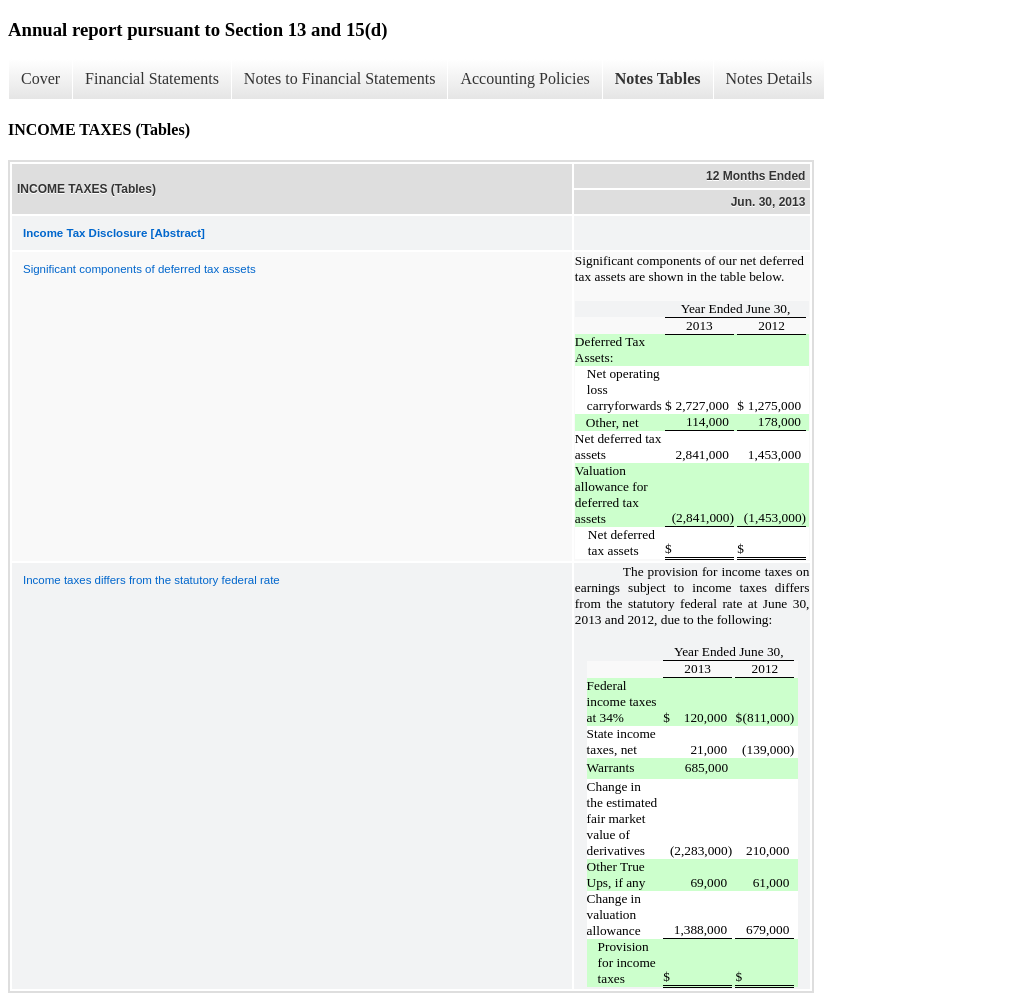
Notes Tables (658, 78)
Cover (40, 78)
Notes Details (769, 78)
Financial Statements (152, 78)
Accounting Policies (524, 78)
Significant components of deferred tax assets (139, 269)
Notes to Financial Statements (340, 78)
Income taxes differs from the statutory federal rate (151, 580)
